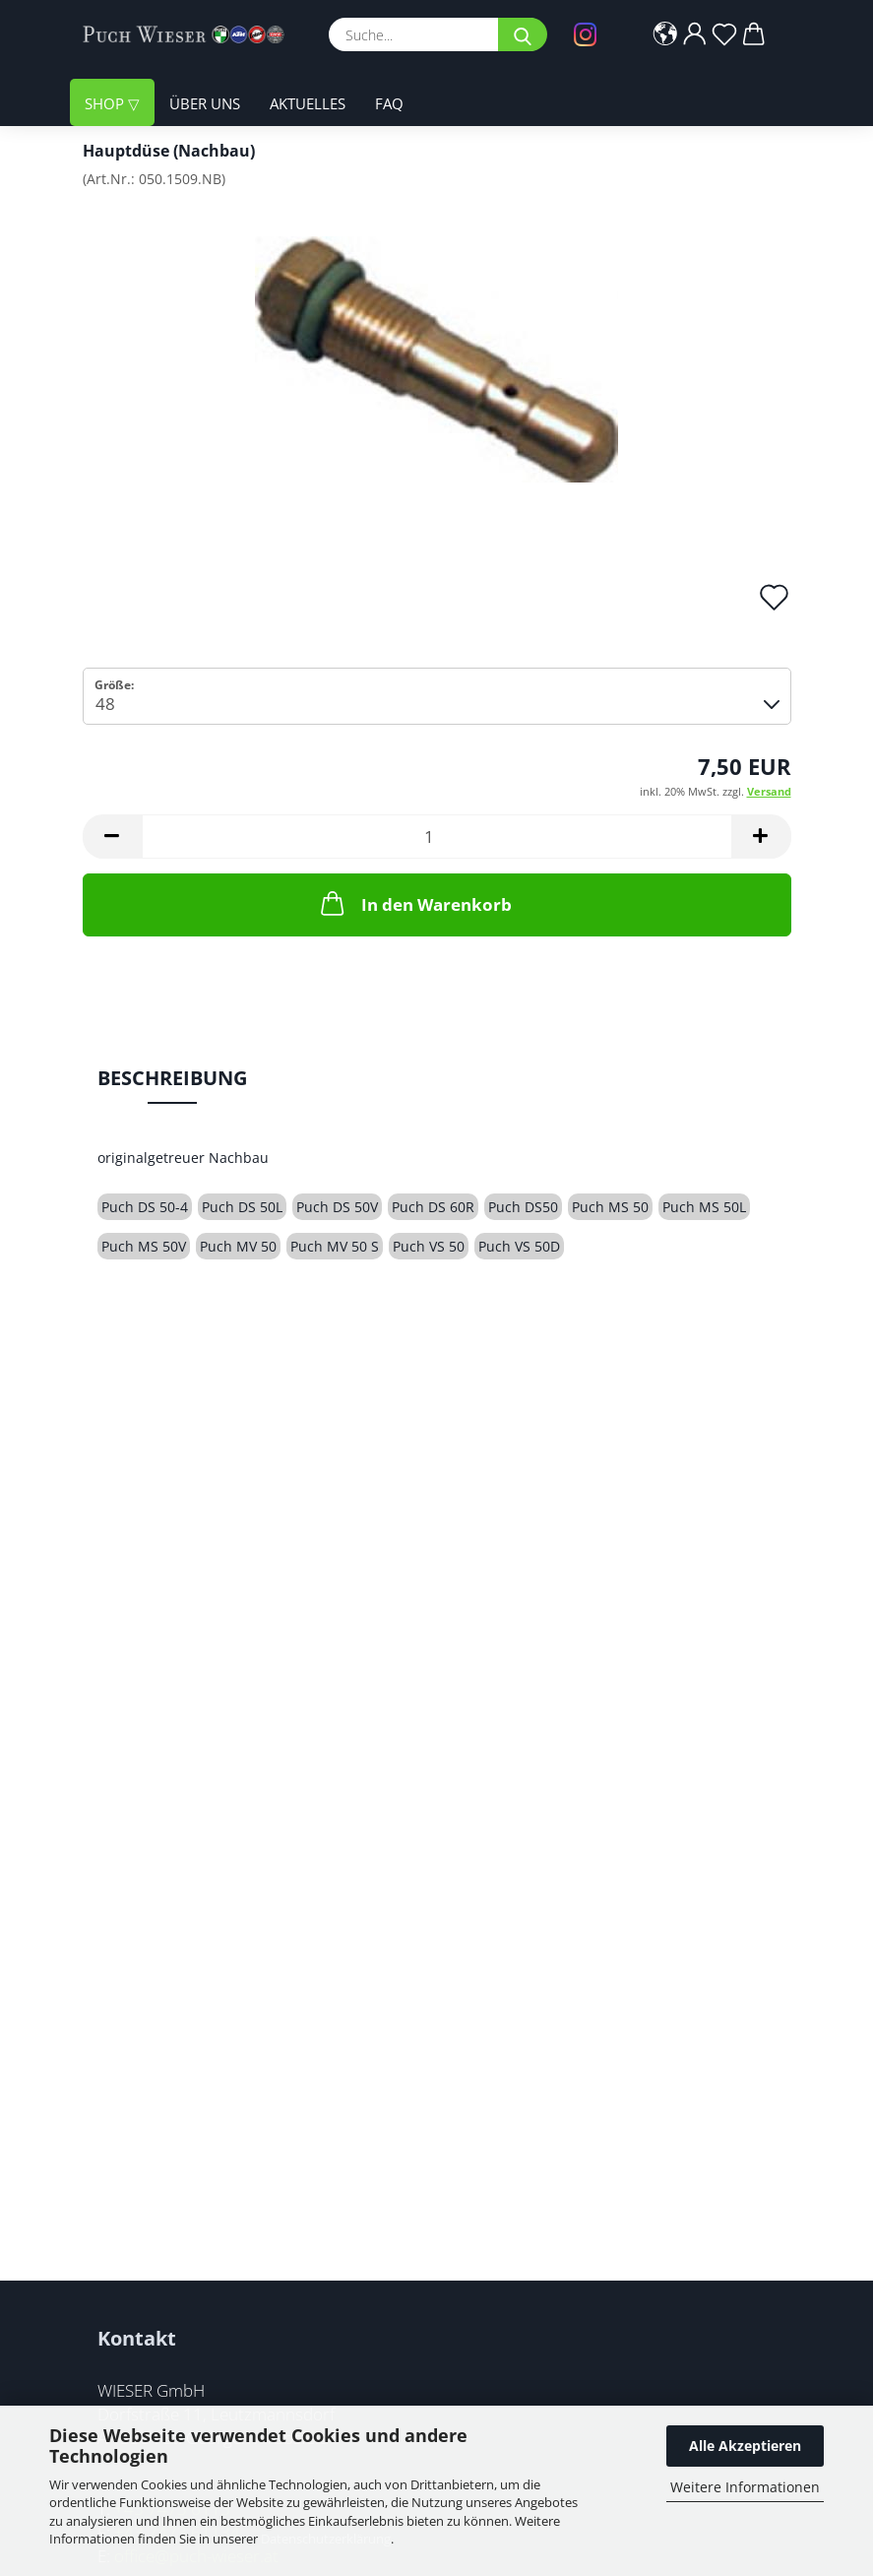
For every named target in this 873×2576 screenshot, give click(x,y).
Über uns (204, 103)
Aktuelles (307, 103)
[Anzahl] (437, 836)
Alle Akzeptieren (745, 2445)
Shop (106, 103)
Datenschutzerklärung (326, 2538)
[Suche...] (522, 34)
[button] (665, 34)
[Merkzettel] (724, 34)
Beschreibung (172, 1077)
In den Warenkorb (414, 903)
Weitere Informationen (745, 2487)
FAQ (389, 103)
